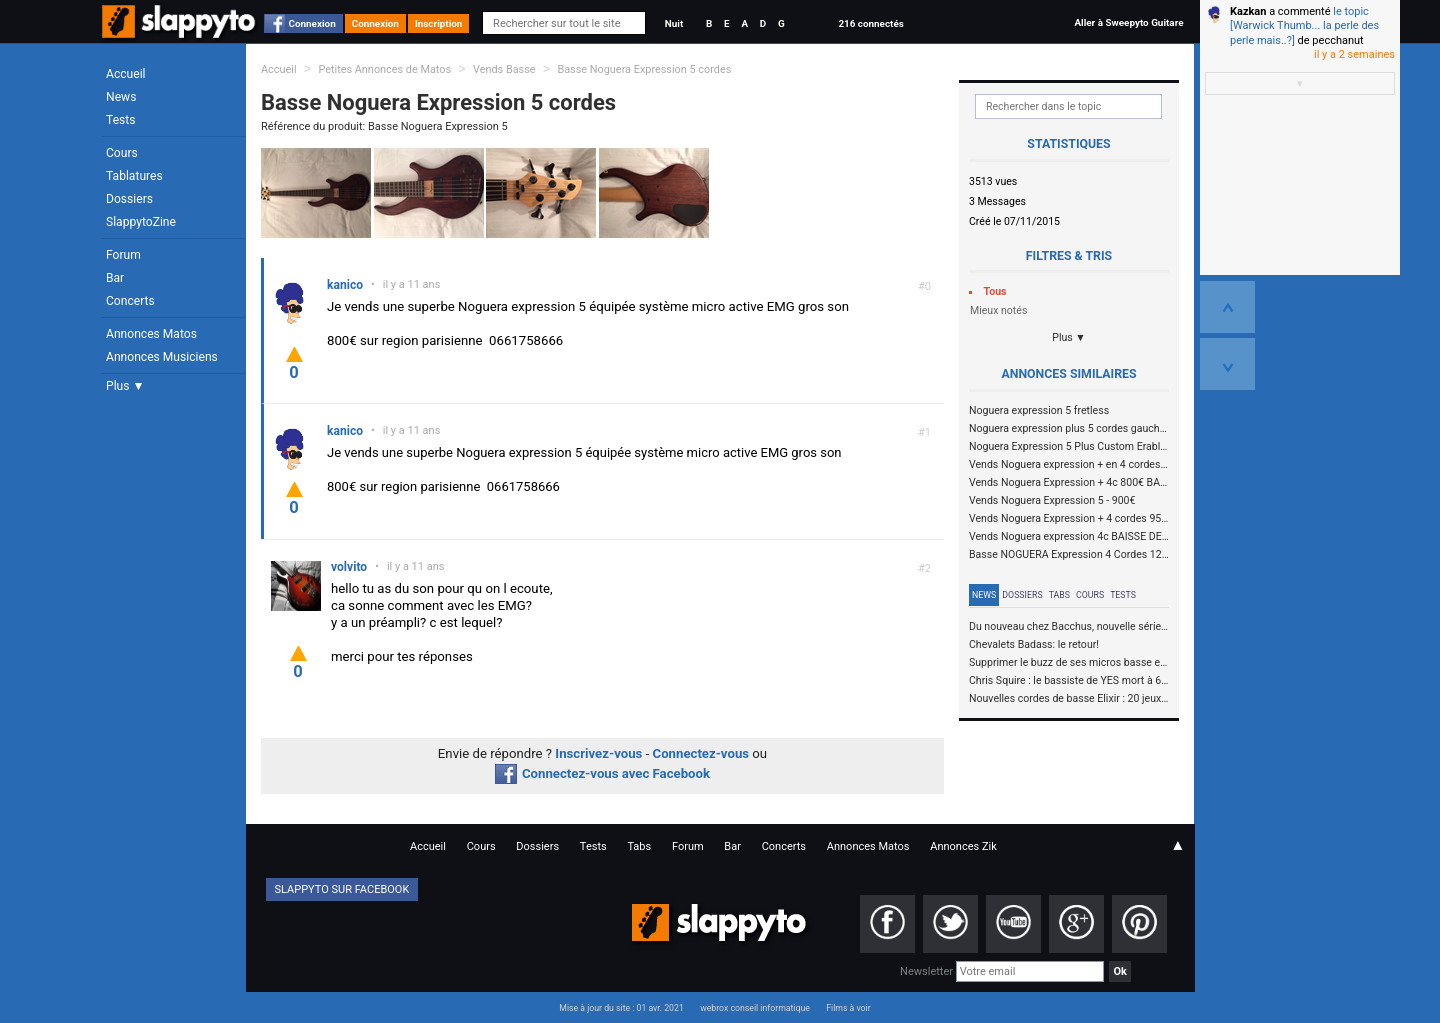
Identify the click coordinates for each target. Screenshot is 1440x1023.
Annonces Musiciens (162, 357)
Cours (122, 153)
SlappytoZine (141, 222)
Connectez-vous (701, 753)
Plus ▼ (125, 386)
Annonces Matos (151, 334)
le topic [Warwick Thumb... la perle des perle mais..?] (1304, 26)
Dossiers (129, 199)
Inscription (439, 23)
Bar (115, 278)
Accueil (126, 74)
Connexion (312, 23)
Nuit (674, 23)
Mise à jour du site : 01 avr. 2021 (621, 1008)
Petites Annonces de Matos (384, 69)
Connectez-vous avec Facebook (602, 773)
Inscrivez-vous (598, 753)
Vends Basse (504, 69)
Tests (120, 120)
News (121, 97)
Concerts (130, 301)
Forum (123, 255)
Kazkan (1248, 11)
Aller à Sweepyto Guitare (1128, 22)
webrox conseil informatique (755, 1008)
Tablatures (134, 176)
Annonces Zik (963, 846)
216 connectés (870, 23)
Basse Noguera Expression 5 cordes (644, 69)
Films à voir (848, 1008)
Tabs (1059, 595)
